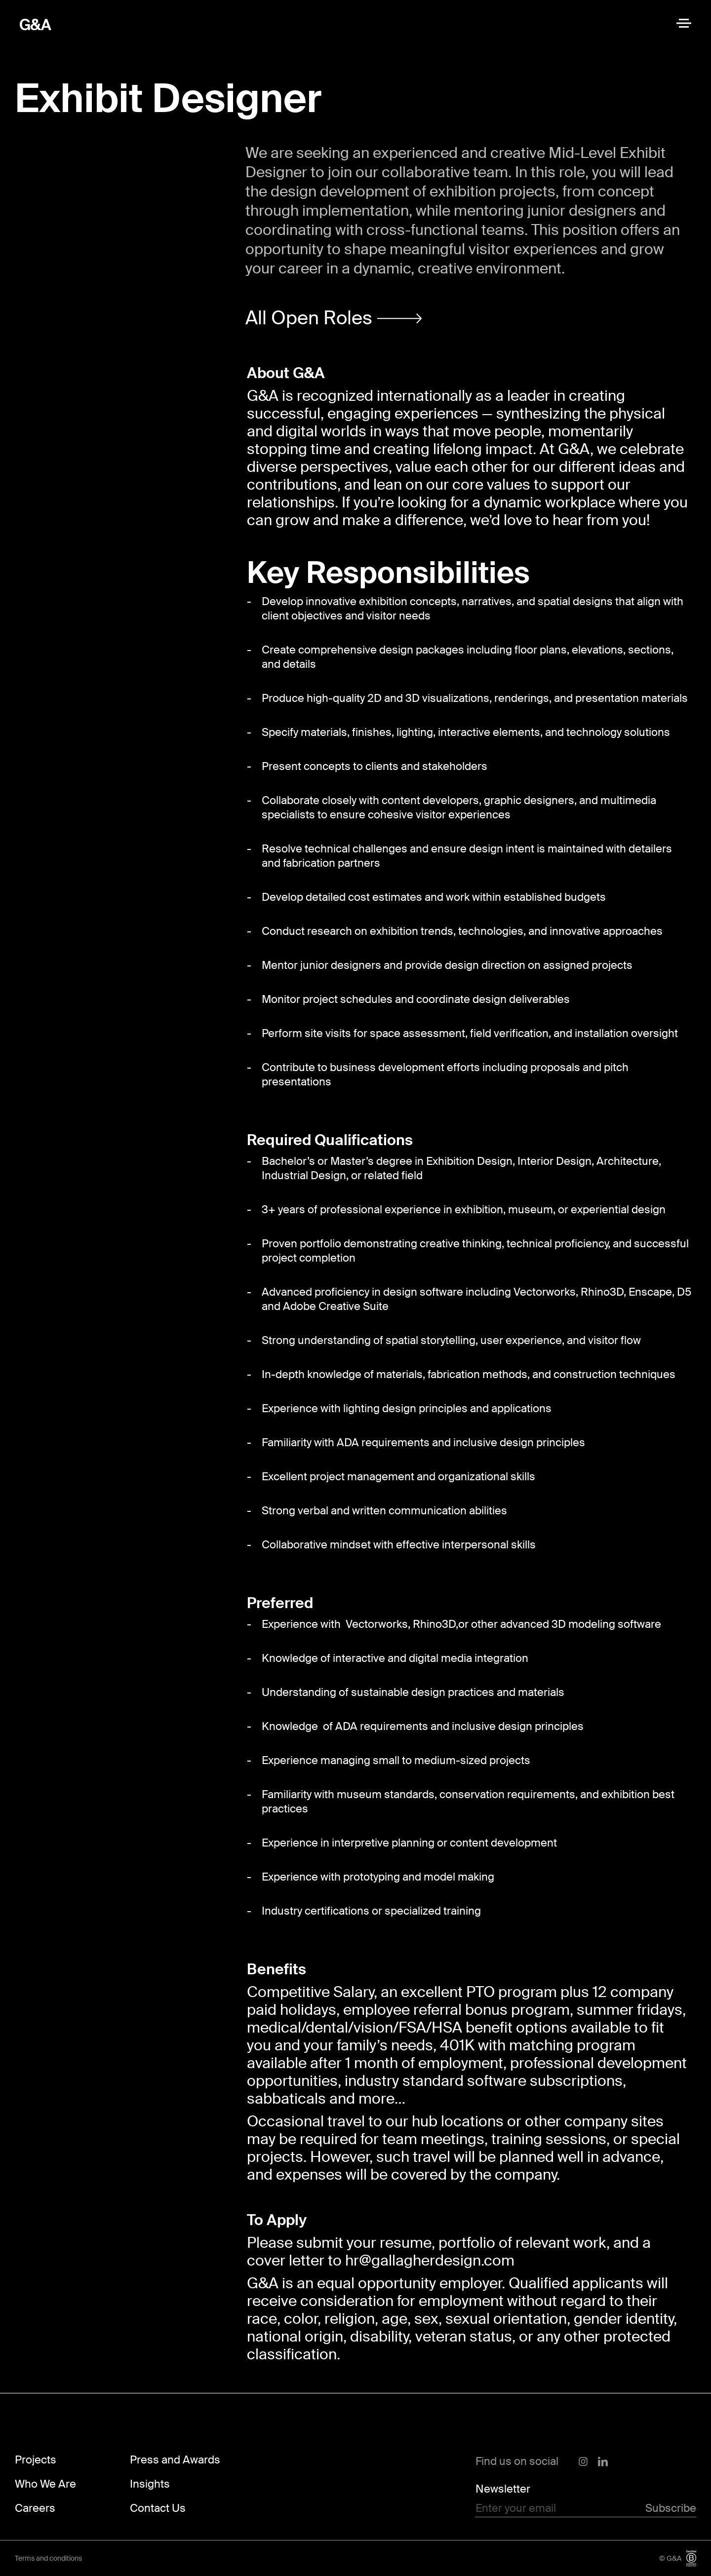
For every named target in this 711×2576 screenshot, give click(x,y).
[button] (333, 319)
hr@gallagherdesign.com (429, 2260)
